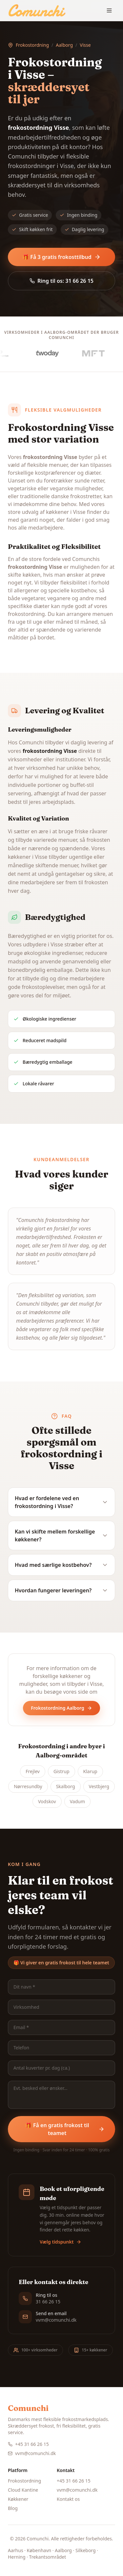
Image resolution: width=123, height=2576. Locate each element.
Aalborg (64, 45)
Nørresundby (28, 1786)
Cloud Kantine (23, 2490)
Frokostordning (32, 45)
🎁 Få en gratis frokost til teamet (65, 2129)
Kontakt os (68, 2499)
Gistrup (61, 1771)
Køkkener (18, 2499)
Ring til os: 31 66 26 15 (61, 280)
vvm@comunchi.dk (32, 2453)
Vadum (77, 1801)
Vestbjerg (99, 1786)
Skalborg (65, 1786)
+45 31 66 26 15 (28, 2444)
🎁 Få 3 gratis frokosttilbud (61, 257)
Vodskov (47, 1801)
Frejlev (33, 1771)
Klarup (90, 1771)
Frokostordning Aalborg (61, 1708)
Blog (13, 2508)
